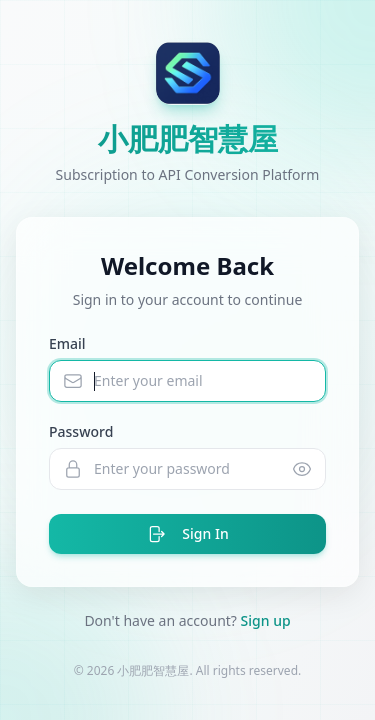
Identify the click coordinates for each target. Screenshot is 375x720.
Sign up (266, 620)
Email (67, 343)
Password (81, 431)
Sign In (187, 534)
